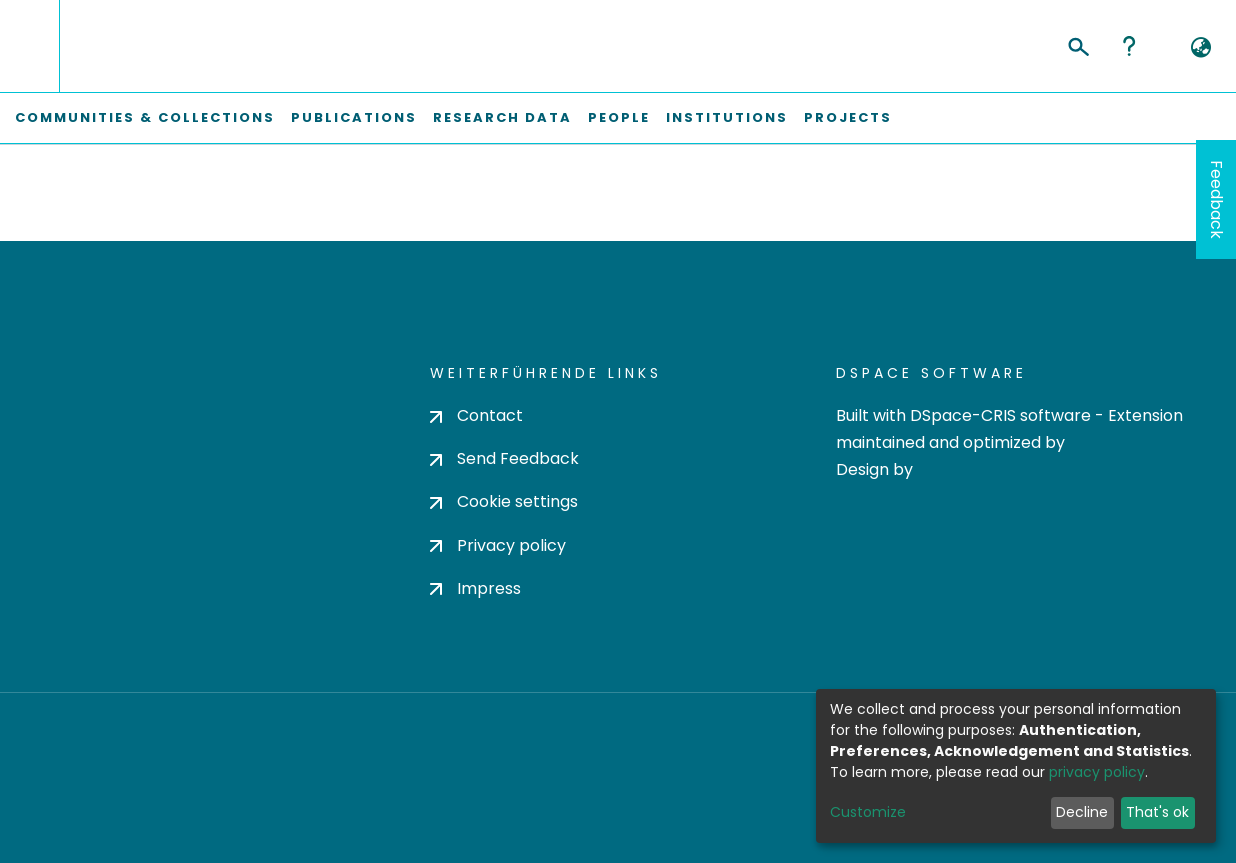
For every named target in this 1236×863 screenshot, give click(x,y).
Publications (354, 117)
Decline (1082, 812)
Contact (476, 415)
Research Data (502, 117)
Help (1129, 46)
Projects (848, 117)
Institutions (727, 117)
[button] (1200, 48)
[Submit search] (1077, 44)
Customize (868, 812)
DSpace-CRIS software (1000, 415)
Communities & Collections (145, 117)
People (619, 117)
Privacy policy (498, 545)
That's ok (1157, 812)
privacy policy (1097, 772)
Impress (475, 588)
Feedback (1216, 199)
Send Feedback (504, 458)
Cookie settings (504, 501)
